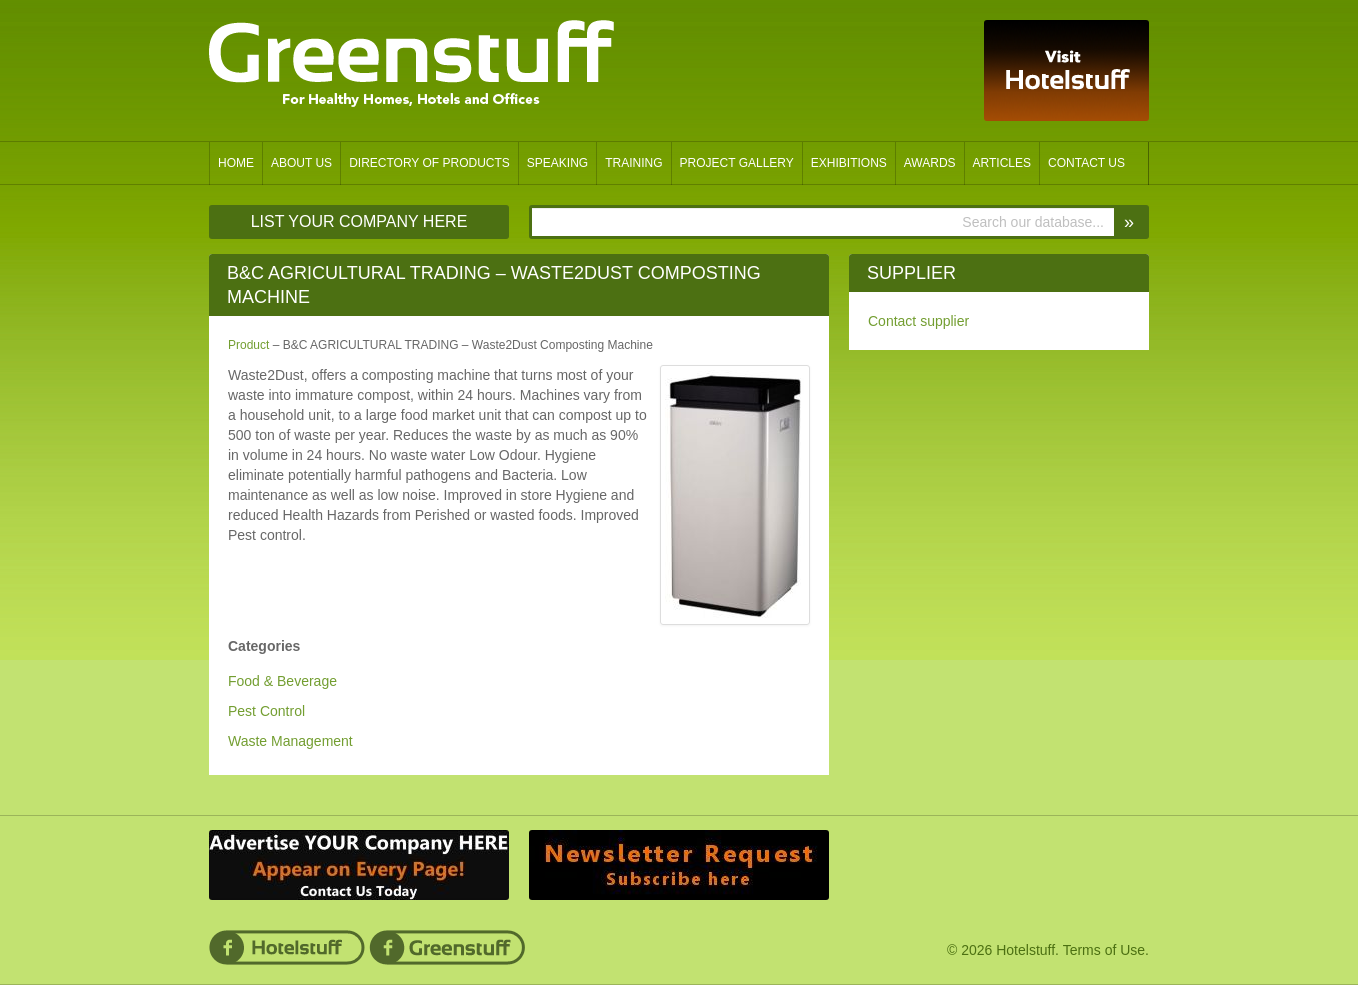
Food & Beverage (282, 681)
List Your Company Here (359, 221)
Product (248, 345)
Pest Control (266, 711)
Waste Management (290, 741)
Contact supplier (918, 321)
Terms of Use (1104, 950)
